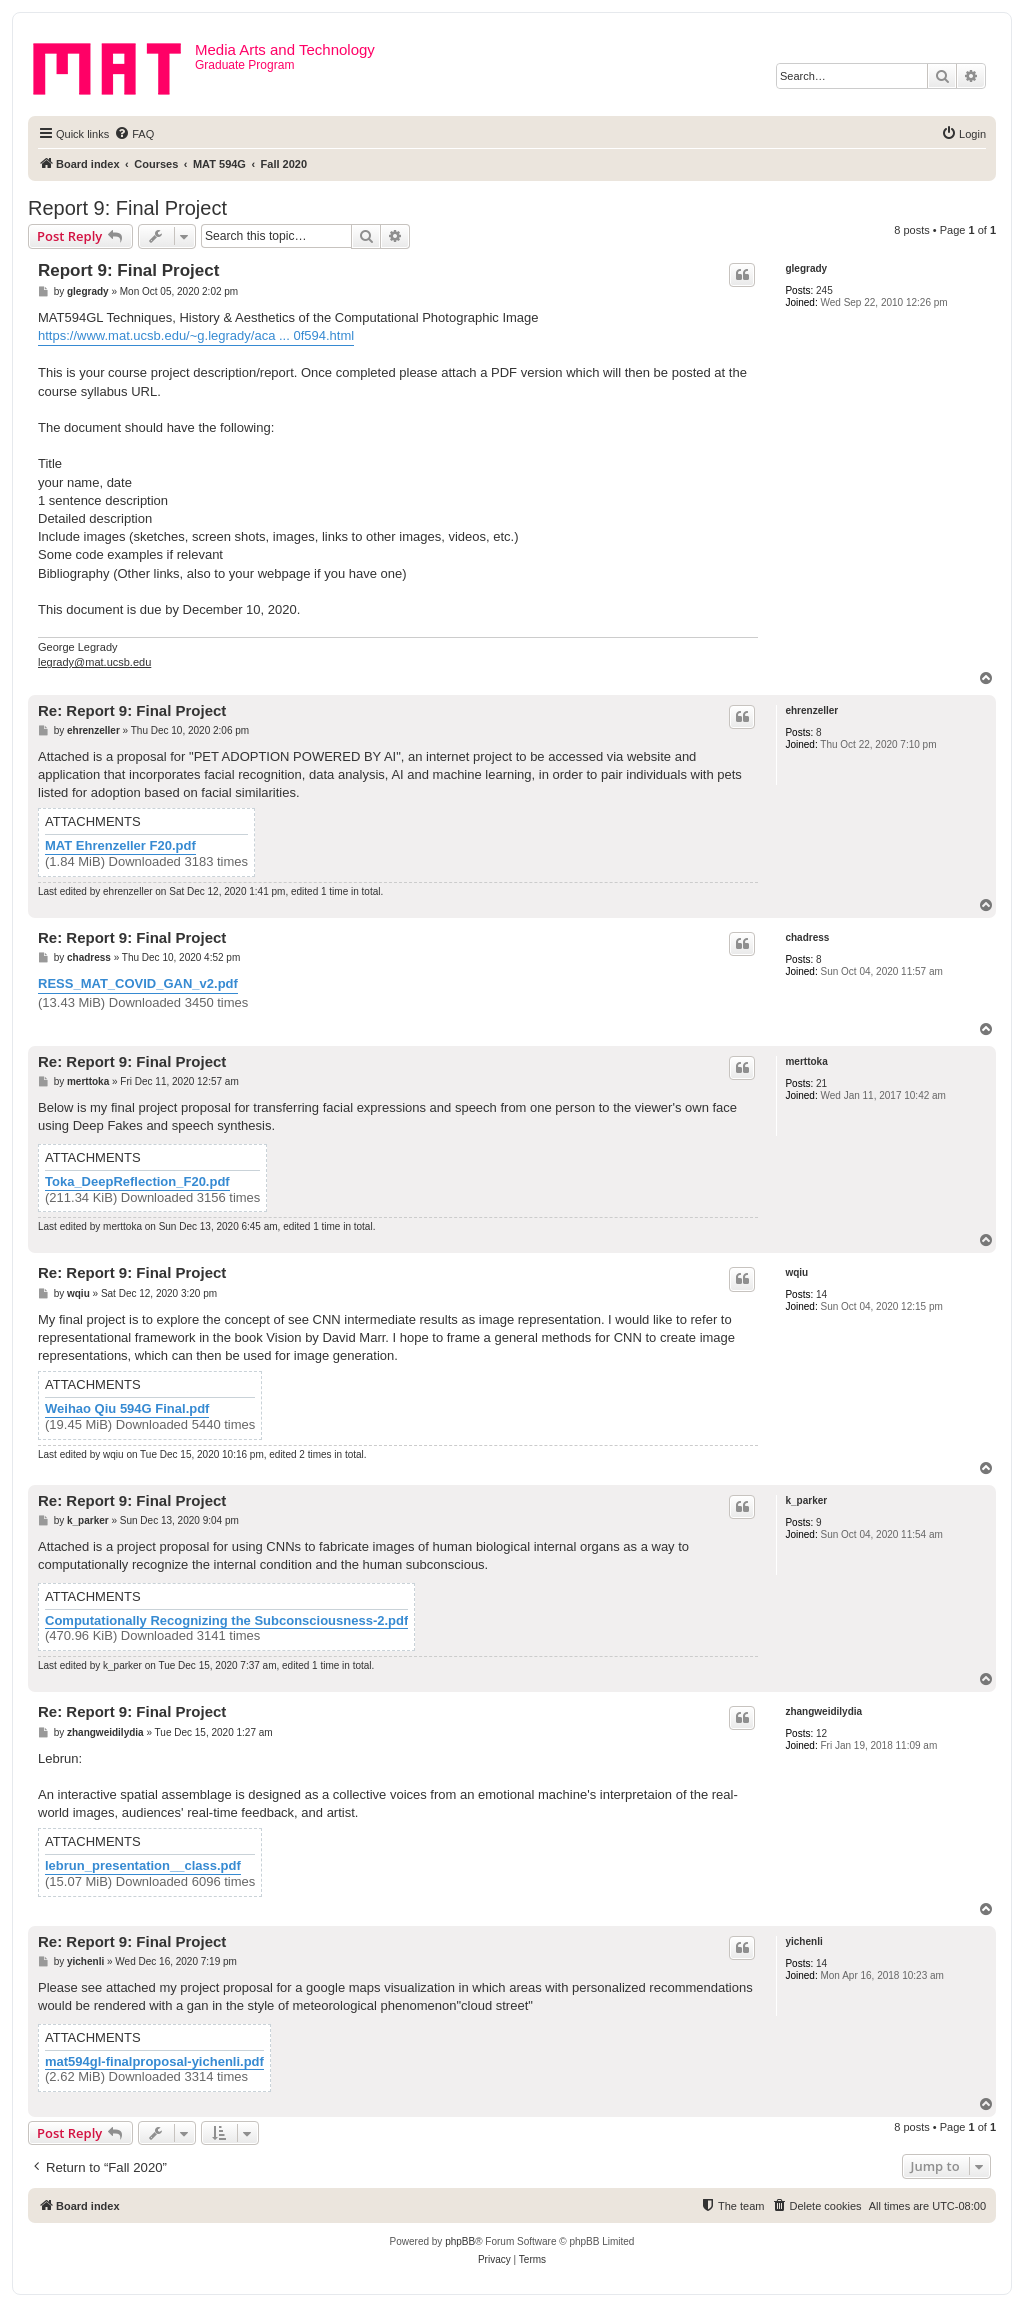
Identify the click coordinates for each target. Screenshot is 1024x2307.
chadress (807, 937)
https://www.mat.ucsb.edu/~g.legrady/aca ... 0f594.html (196, 335)
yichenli (803, 1941)
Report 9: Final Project (127, 208)
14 (821, 1294)
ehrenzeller (811, 710)
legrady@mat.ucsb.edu (94, 662)
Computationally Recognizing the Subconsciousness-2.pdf (226, 1621)
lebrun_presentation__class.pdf (143, 1866)
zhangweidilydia (823, 1711)
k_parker (806, 1500)
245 (824, 290)
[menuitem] (134, 134)
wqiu (796, 1272)
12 (821, 1733)
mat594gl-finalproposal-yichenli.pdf (154, 2062)
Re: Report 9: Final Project (132, 710)
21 (821, 1083)
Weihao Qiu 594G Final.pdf (127, 1409)
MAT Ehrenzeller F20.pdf (120, 846)
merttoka (806, 1061)
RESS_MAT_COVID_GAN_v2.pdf (138, 983)
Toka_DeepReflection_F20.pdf (137, 1182)
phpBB (460, 2241)
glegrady (806, 268)
